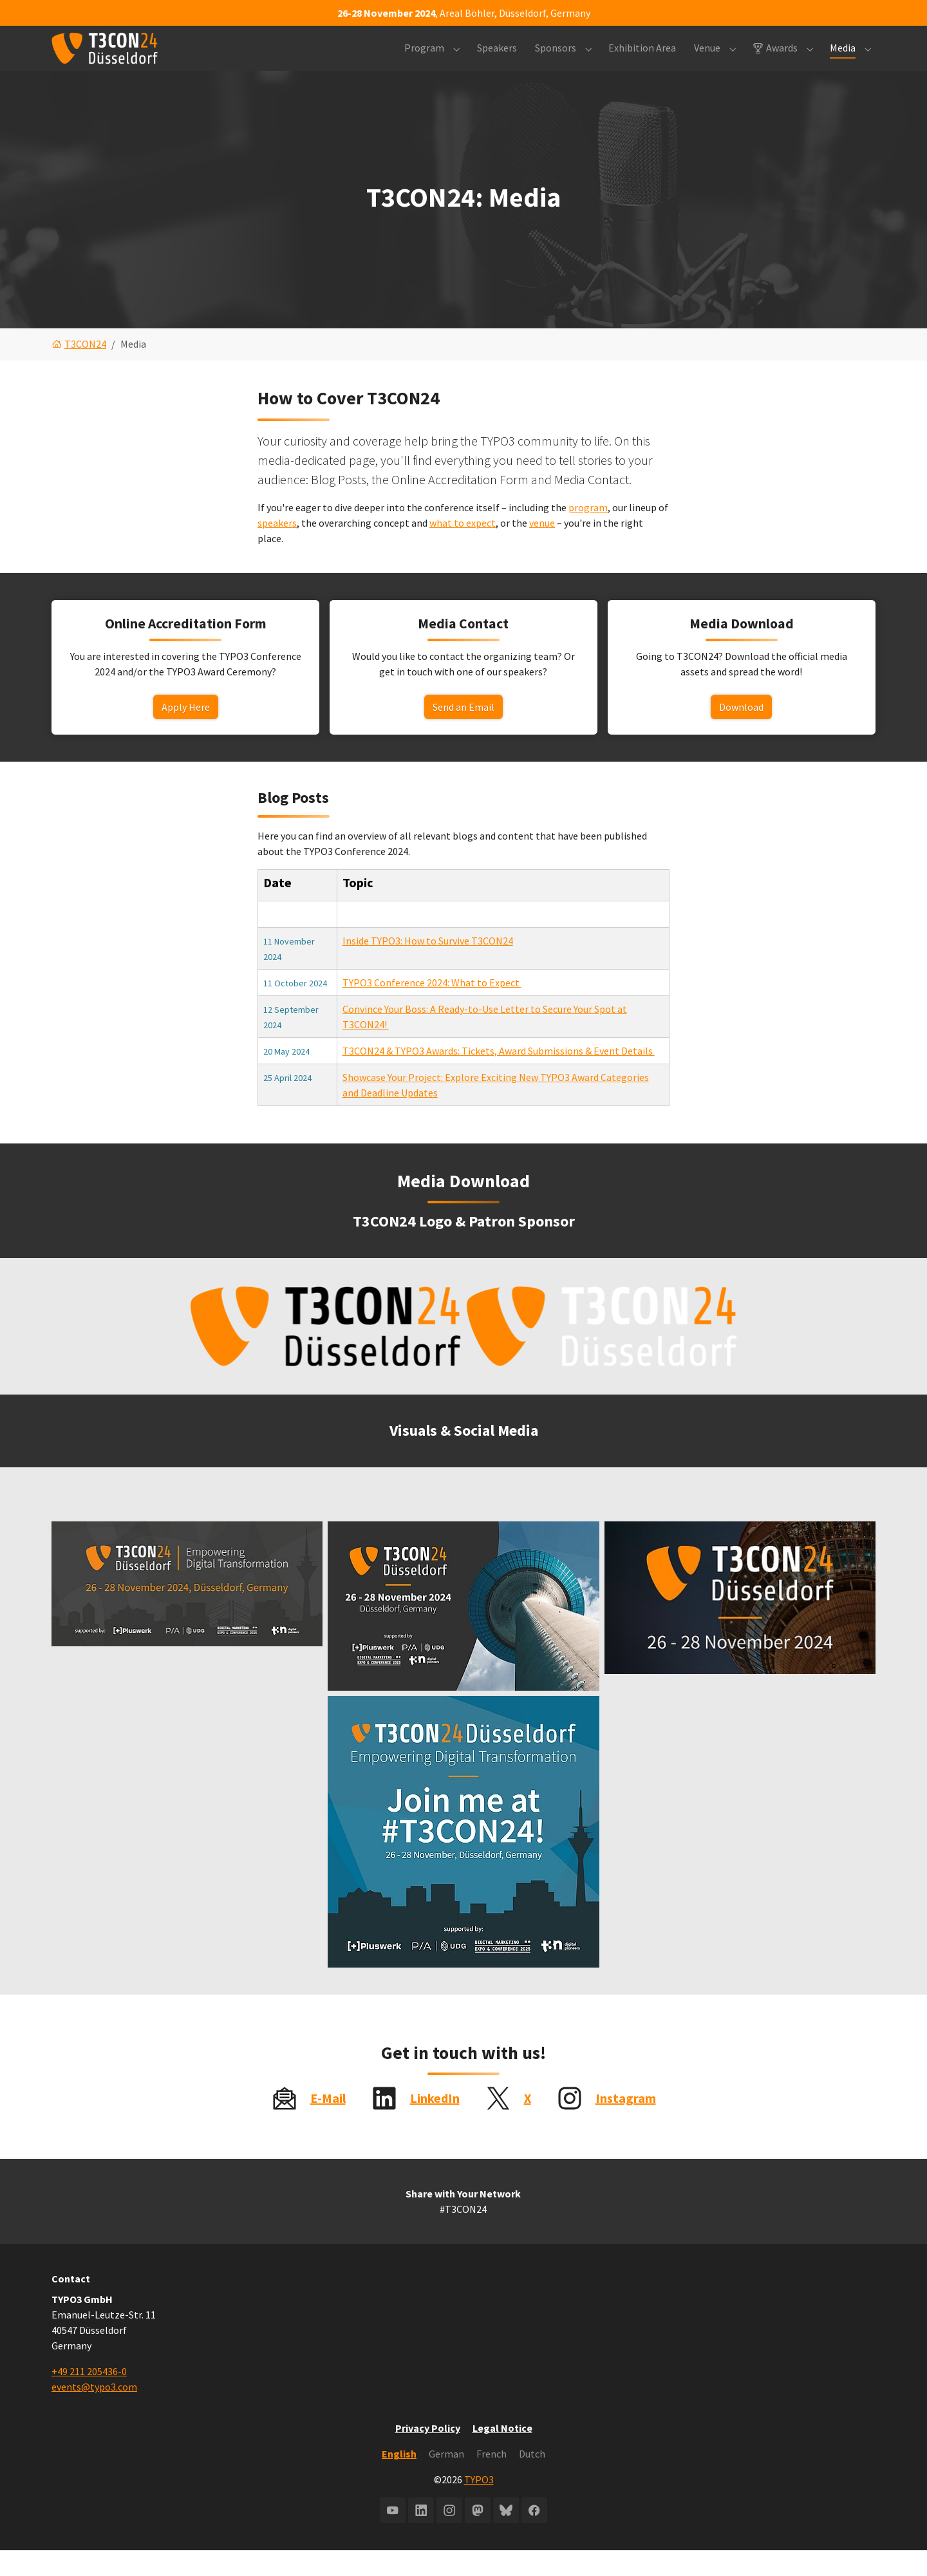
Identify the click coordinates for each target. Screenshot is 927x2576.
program (588, 533)
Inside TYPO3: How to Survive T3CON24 (427, 966)
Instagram (625, 2124)
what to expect (462, 548)
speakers (277, 548)
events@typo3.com (94, 2412)
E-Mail (328, 2124)
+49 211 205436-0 (89, 2397)
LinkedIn (435, 2124)
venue (542, 548)
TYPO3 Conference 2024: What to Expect (431, 1008)
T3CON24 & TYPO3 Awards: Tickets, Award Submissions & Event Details (498, 1076)
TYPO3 (479, 2505)
